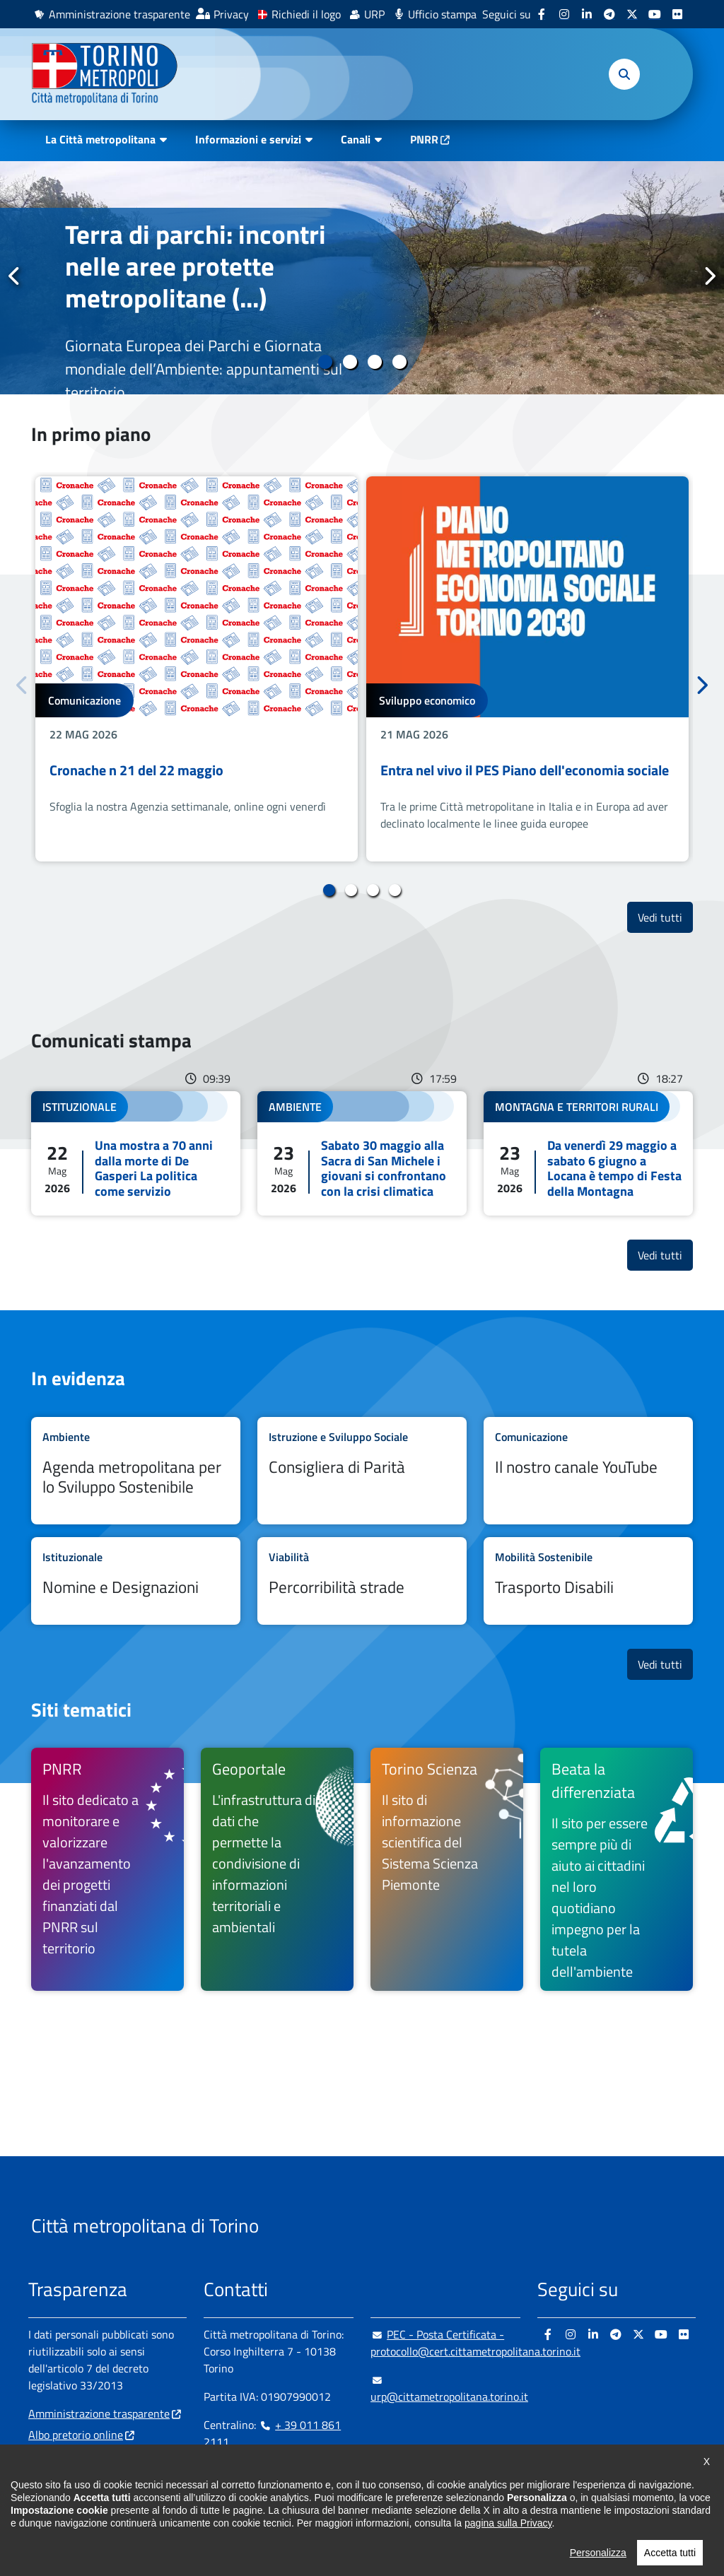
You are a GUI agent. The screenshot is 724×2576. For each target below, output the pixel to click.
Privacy (231, 14)
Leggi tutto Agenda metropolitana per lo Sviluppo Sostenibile (135, 1470)
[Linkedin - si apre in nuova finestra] (587, 14)
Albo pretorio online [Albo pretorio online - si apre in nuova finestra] (75, 2434)
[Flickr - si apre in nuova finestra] (677, 14)
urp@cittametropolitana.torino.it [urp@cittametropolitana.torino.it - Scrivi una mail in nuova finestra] (449, 2388)
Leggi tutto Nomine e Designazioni (135, 1581)
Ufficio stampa (442, 14)
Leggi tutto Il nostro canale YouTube (588, 1470)
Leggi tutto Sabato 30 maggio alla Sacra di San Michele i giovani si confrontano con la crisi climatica (362, 1153)
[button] (624, 74)
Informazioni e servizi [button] (248, 139)
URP (374, 14)
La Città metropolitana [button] (100, 139)
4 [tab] (399, 361)
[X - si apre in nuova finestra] (632, 14)
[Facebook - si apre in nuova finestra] (542, 14)
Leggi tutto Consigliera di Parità (362, 1470)
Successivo (709, 277)
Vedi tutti (665, 917)
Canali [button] (355, 139)
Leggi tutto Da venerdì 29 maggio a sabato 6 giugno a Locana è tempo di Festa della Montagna (588, 1153)
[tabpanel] (362, 277)
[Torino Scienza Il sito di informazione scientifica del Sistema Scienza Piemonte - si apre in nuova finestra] (446, 1869)
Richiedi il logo (306, 14)
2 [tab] (349, 361)
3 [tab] (374, 361)
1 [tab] (325, 361)
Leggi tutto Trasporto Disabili (588, 1581)
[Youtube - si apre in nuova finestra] (655, 14)
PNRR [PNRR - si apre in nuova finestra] (424, 139)
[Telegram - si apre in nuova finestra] (609, 14)
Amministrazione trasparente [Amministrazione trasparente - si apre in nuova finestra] (119, 14)
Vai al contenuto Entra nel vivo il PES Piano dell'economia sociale (527, 669)
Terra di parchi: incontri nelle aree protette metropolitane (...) (195, 265)
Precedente (15, 277)
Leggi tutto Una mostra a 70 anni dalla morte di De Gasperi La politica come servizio (135, 1153)
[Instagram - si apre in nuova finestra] (564, 14)
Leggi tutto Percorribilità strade (362, 1581)
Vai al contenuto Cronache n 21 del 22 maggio (196, 669)
